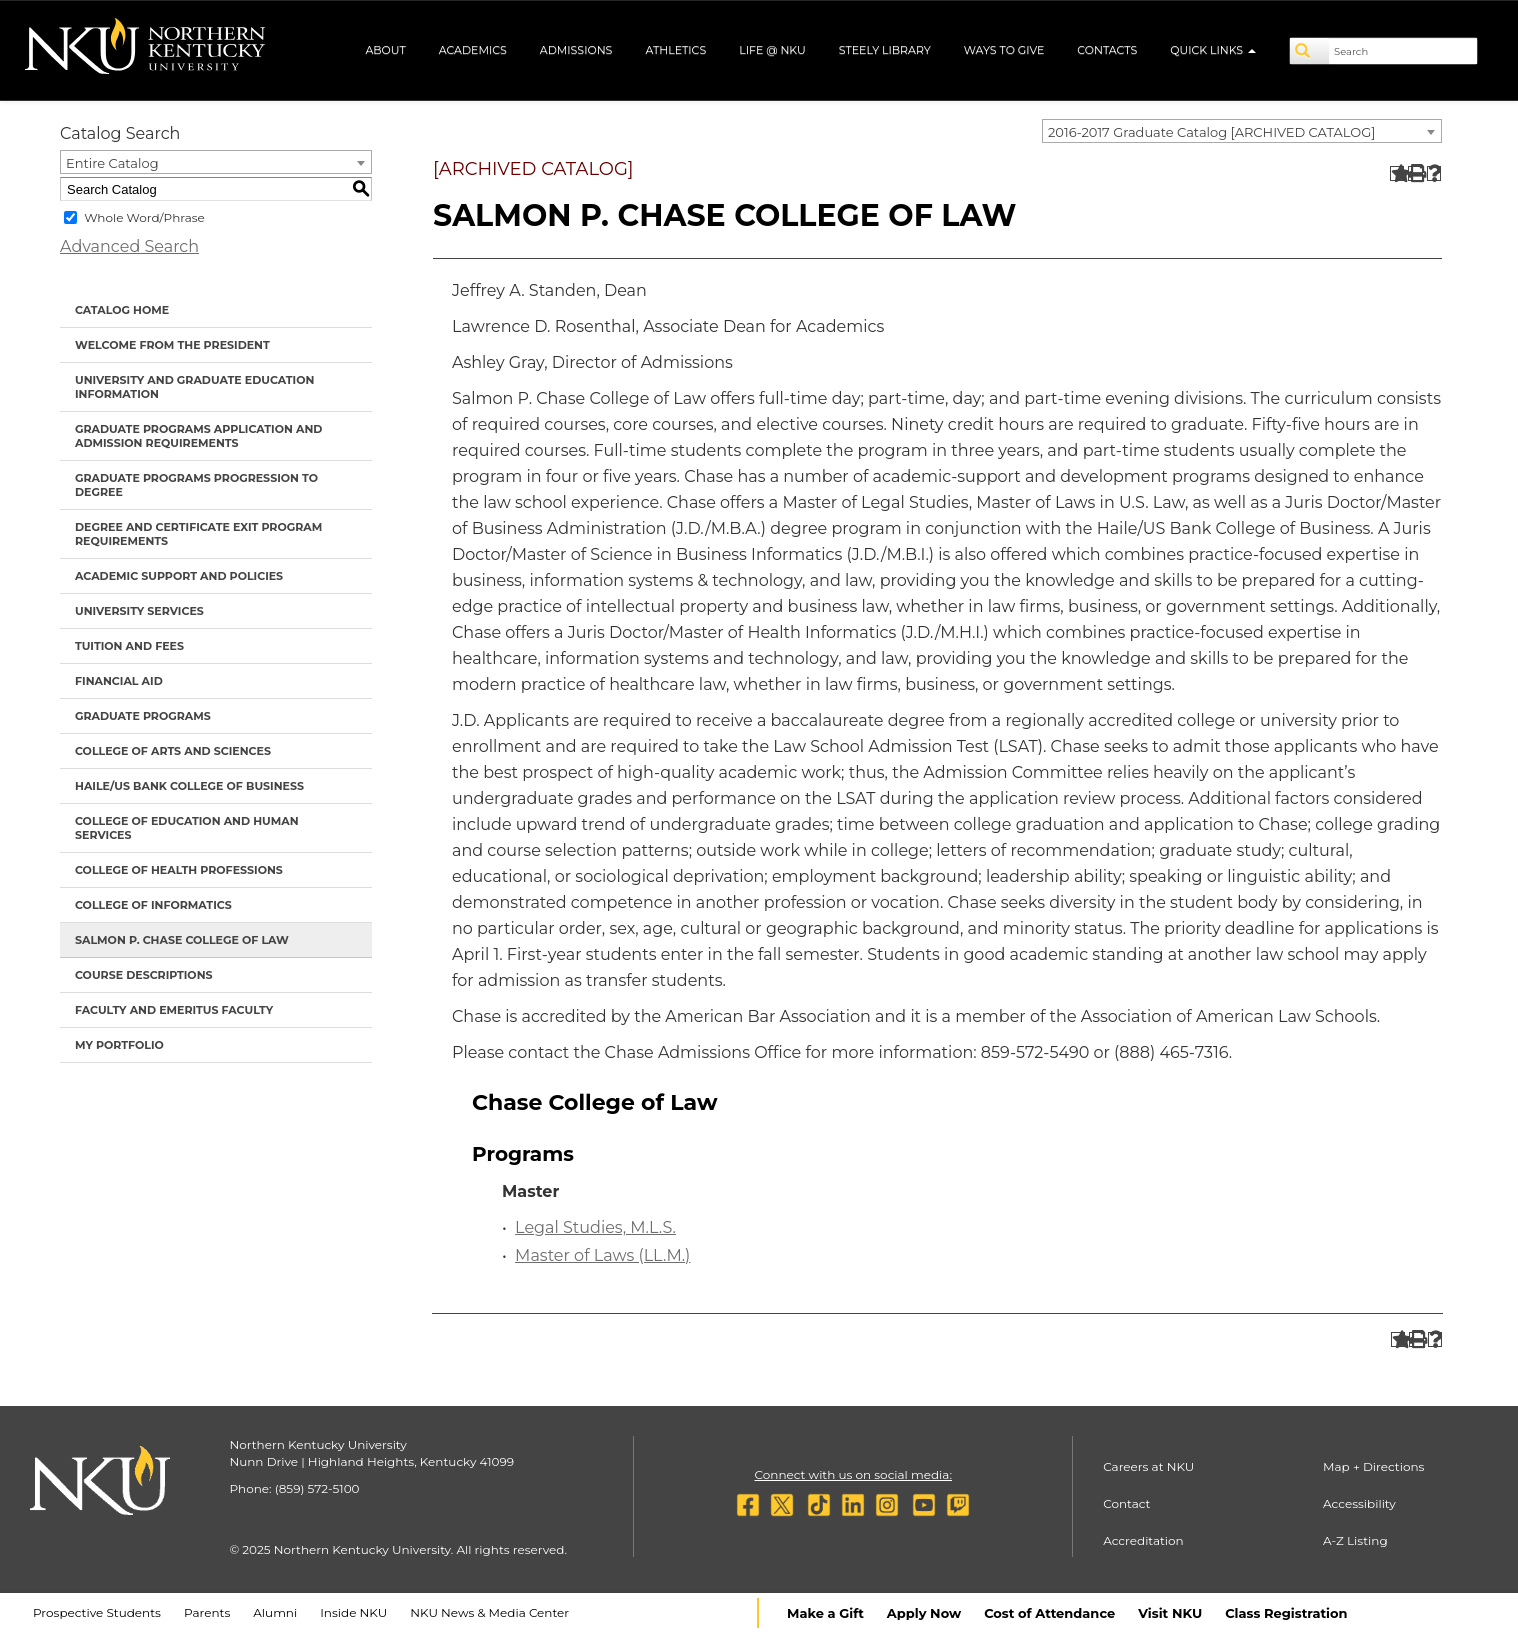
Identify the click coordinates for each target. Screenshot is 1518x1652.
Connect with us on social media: (853, 1474)
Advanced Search (129, 246)
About (385, 50)
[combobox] (1242, 131)
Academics (473, 50)
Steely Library (885, 50)
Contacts (1107, 50)
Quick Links (1213, 50)
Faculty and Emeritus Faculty (174, 1010)
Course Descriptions (144, 975)
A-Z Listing (1355, 1540)
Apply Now (924, 1613)
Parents (207, 1612)
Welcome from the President (172, 345)
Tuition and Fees (129, 646)
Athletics (675, 50)
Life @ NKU (772, 50)
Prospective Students (97, 1612)
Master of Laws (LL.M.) (602, 1255)
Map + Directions (1373, 1466)
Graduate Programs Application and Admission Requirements (198, 436)
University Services (139, 611)
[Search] (1310, 51)
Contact (1126, 1503)
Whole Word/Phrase (144, 217)
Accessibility (1359, 1503)
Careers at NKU (1148, 1466)
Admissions (576, 50)
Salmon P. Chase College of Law (182, 940)
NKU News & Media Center (489, 1612)
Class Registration (1286, 1613)
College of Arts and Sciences (173, 751)
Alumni (275, 1612)
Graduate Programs (143, 716)
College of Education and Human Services (187, 828)
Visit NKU (1170, 1613)
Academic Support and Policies (179, 576)
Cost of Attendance (1049, 1613)
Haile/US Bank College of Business (189, 786)
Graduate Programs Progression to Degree (196, 485)
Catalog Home (122, 310)
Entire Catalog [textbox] (112, 163)
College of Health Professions (179, 870)
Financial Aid (119, 681)
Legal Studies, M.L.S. (595, 1227)
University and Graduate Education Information (194, 387)
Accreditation (1143, 1540)
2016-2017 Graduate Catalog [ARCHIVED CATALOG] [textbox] (1211, 132)
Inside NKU (353, 1612)
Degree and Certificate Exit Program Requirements (198, 534)
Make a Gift (825, 1613)
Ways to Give (1004, 50)
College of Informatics (153, 905)
